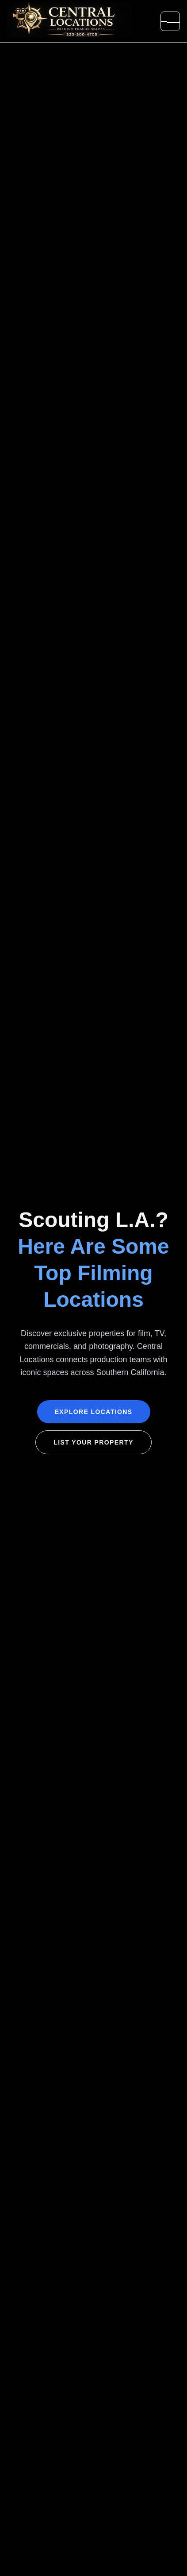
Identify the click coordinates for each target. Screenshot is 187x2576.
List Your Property (93, 1442)
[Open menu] (170, 21)
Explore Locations (94, 1411)
